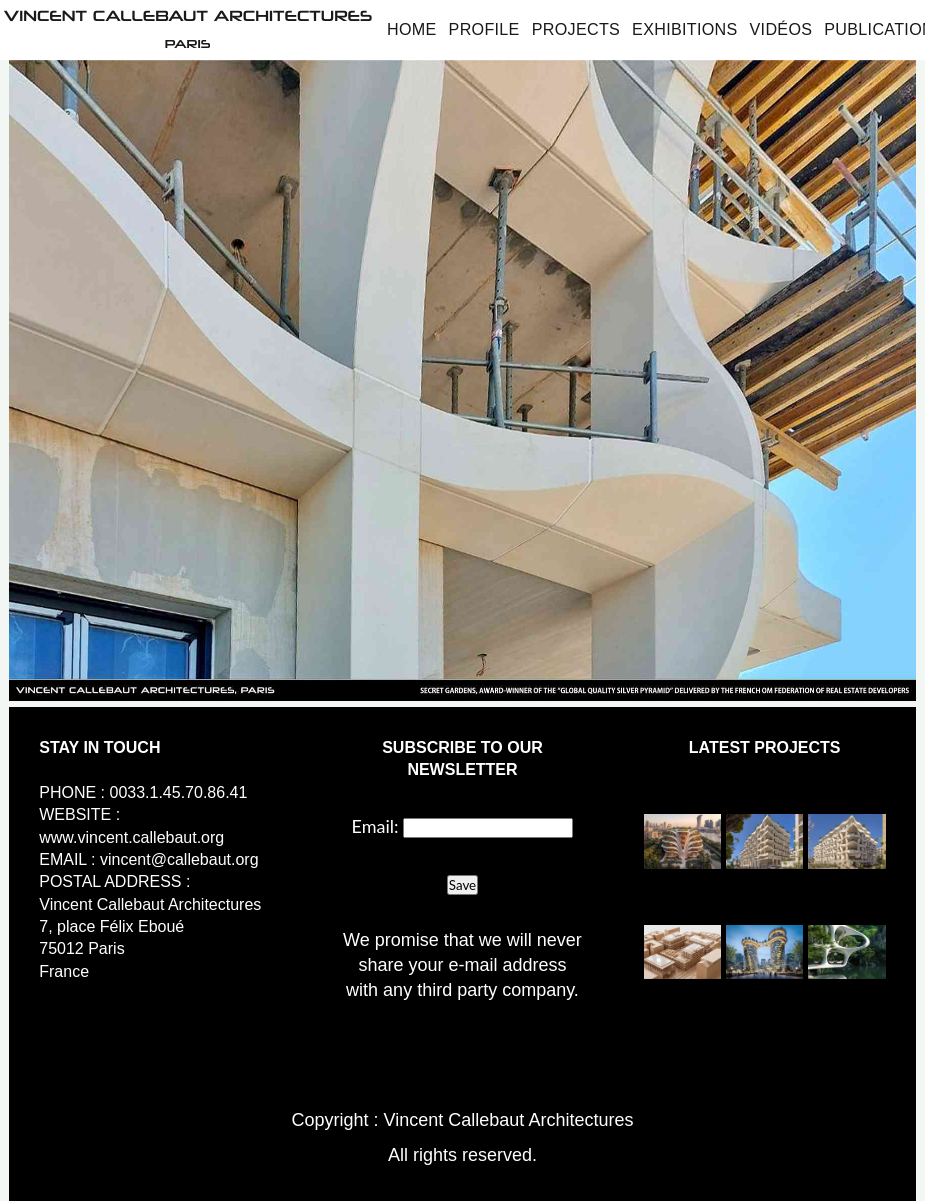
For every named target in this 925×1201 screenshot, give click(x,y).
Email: (375, 826)
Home (412, 29)
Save (462, 885)
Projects (576, 29)
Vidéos (781, 29)
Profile (484, 29)
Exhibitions (684, 29)
